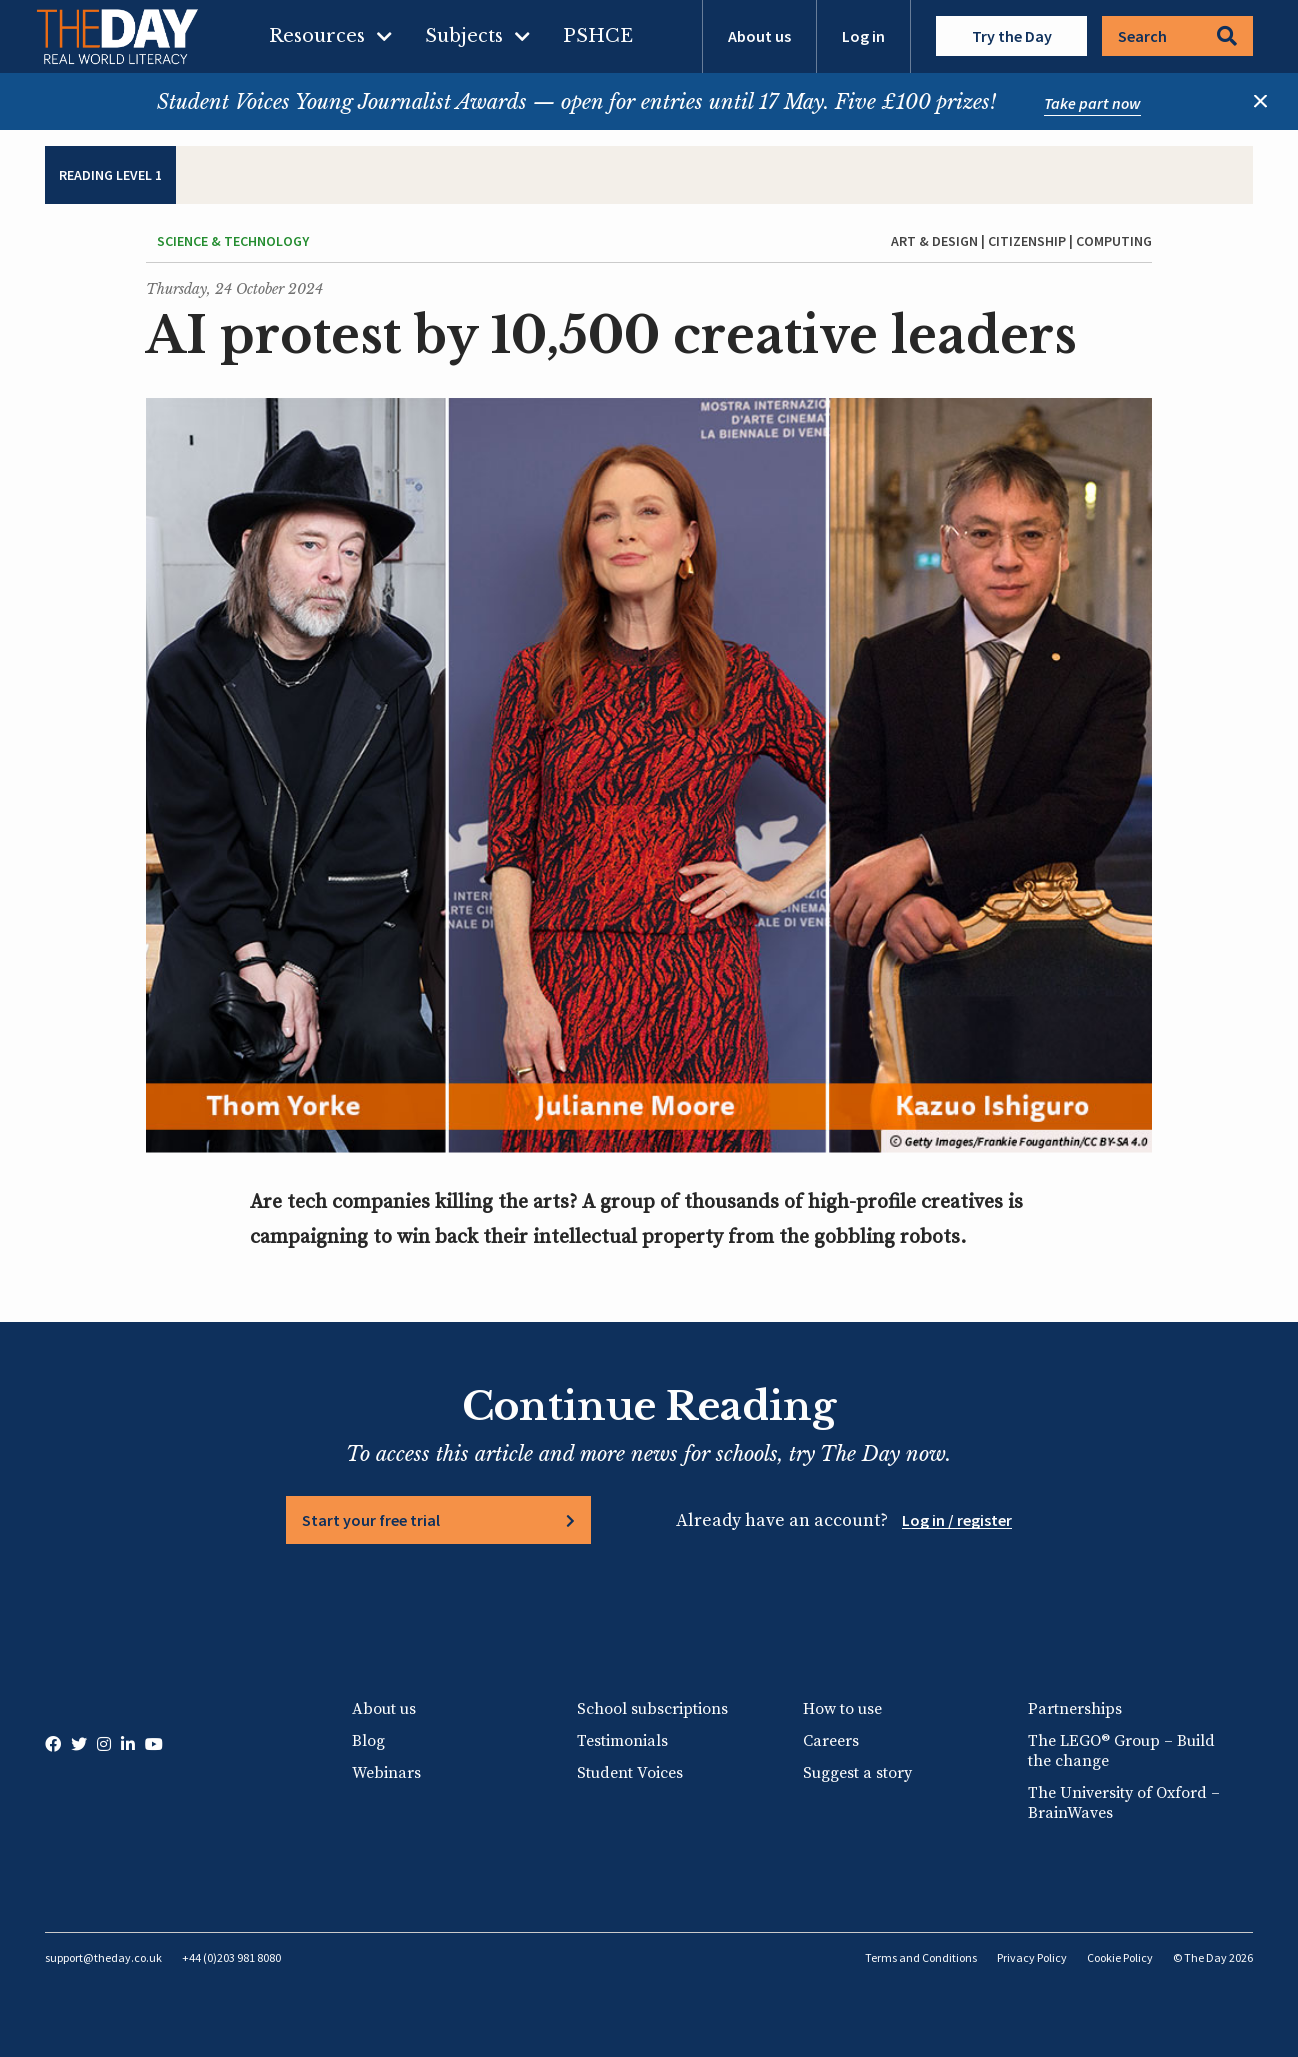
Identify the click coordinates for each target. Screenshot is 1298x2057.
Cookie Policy (1120, 1957)
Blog (368, 1741)
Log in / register (957, 1520)
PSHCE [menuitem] (598, 36)
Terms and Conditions (921, 1957)
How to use (842, 1709)
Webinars (386, 1773)
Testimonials (622, 1741)
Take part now (1092, 103)
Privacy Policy (1032, 1957)
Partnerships (1075, 1709)
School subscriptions (652, 1709)
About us (759, 36)
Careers (831, 1741)
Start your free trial (371, 1520)
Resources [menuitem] (317, 36)
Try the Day (1012, 36)
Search (1177, 36)
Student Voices (630, 1773)
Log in (863, 36)
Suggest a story (857, 1773)
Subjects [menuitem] (464, 36)
